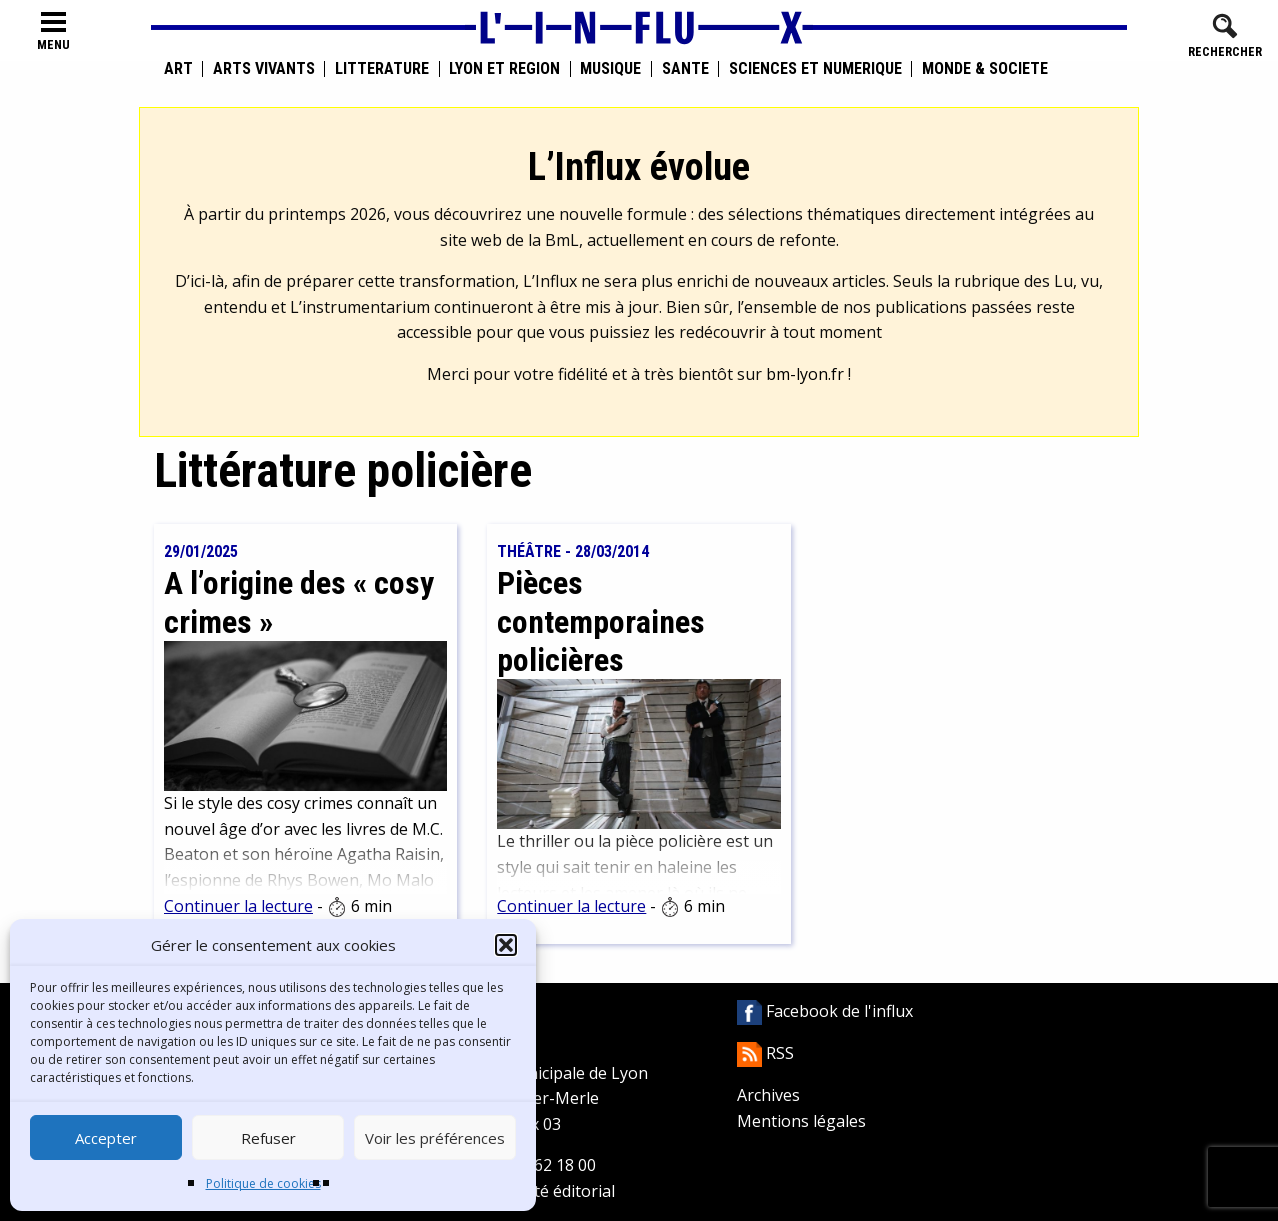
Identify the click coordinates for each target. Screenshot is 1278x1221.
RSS (765, 1053)
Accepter (106, 1138)
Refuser (268, 1138)
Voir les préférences (435, 1138)
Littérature (382, 69)
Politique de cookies (263, 1183)
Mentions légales (801, 1121)
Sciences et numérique (815, 69)
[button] (506, 945)
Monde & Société (985, 69)
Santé (685, 69)
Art (178, 69)
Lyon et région (504, 69)
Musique (610, 69)
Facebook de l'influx (825, 1011)
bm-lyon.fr (805, 374)
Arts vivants (264, 69)
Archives (768, 1095)
